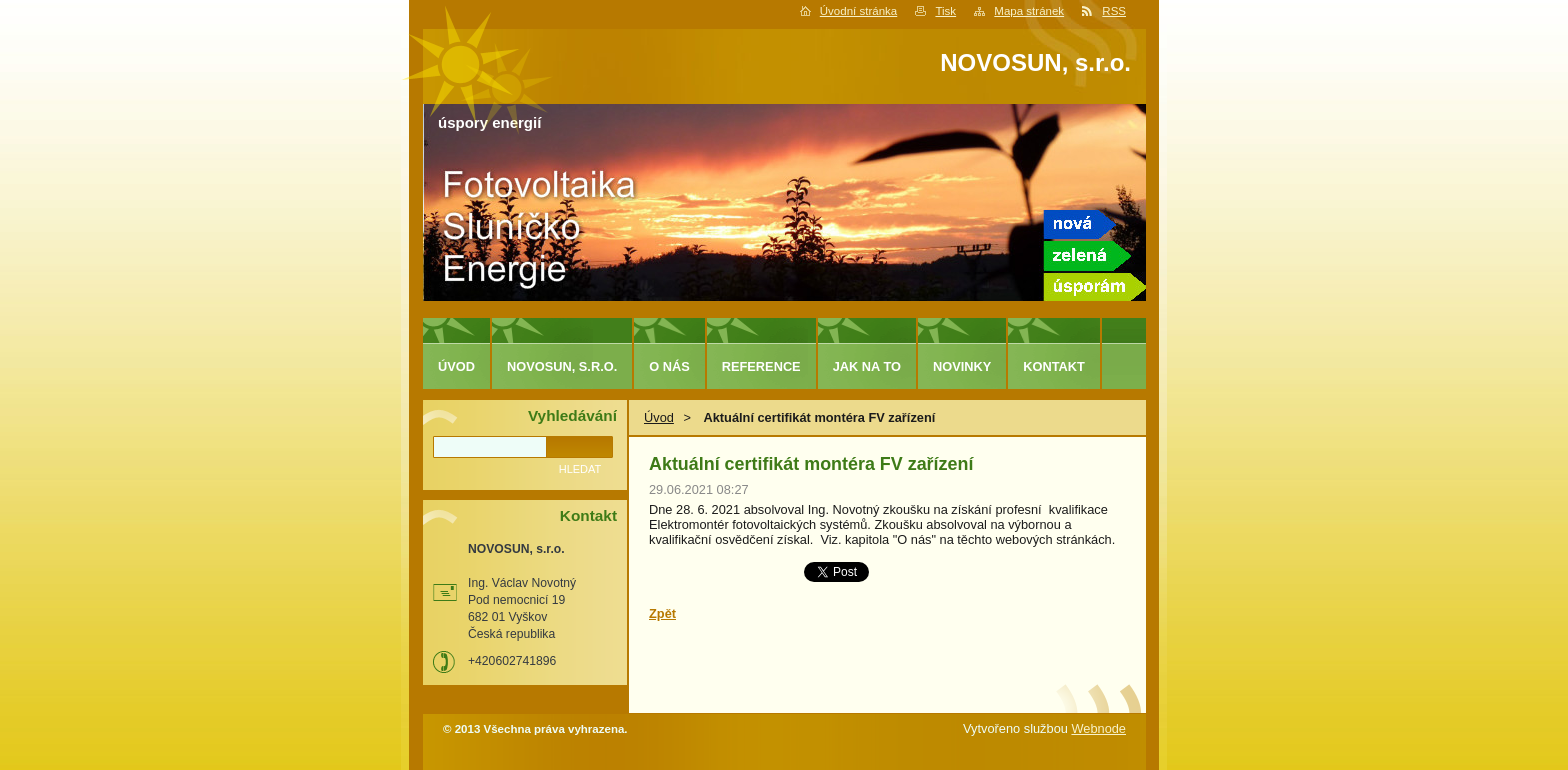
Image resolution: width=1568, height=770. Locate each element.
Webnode (1098, 728)
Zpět (662, 613)
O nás (669, 366)
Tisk (945, 11)
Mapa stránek (1029, 11)
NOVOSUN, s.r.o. (562, 366)
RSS (1114, 11)
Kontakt (1054, 366)
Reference (761, 366)
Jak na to (867, 366)
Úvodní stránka (858, 11)
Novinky (962, 366)
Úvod (659, 417)
